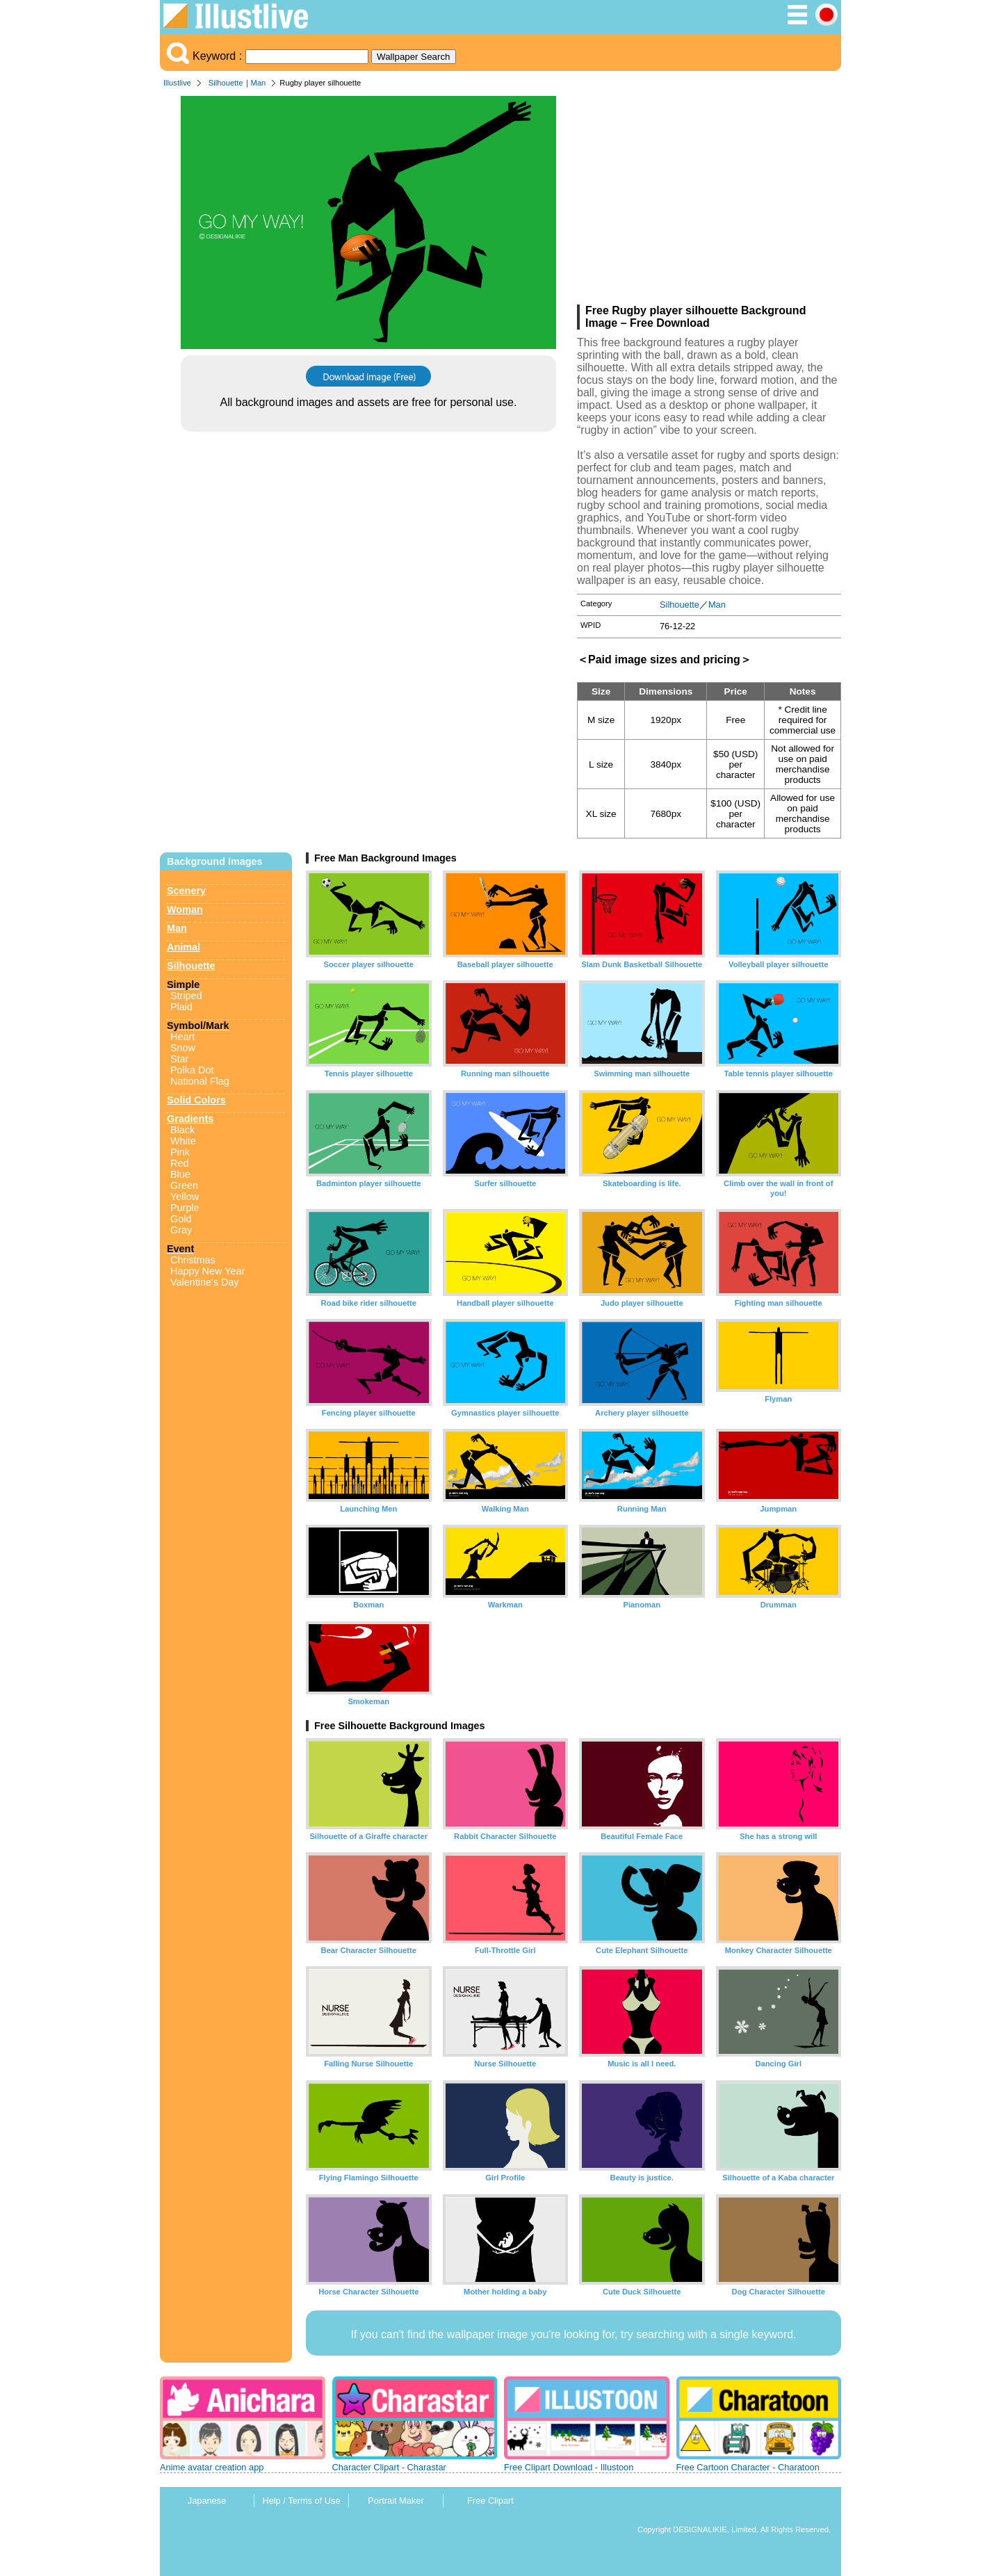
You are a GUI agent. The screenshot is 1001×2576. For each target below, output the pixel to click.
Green (184, 1185)
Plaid (181, 1006)
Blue (180, 1174)
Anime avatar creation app (211, 2467)
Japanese (207, 2500)
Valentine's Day (204, 1282)
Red (179, 1163)
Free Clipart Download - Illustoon (568, 2467)
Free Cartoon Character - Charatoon (748, 2467)
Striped (186, 995)
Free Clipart (490, 2500)
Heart (182, 1036)
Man (258, 83)
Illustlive (177, 83)
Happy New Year (207, 1271)
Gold (180, 1218)
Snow (182, 1047)
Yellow (184, 1196)
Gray (181, 1230)
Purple (185, 1207)
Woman (185, 909)
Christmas (192, 1259)
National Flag (199, 1081)
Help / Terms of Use (301, 2500)
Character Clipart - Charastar (389, 2467)
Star (179, 1058)
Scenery (186, 890)
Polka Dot (191, 1070)
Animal (183, 947)
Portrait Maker (395, 2500)
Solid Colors (196, 1099)
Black (182, 1129)
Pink (180, 1152)
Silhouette (226, 83)
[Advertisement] (709, 200)
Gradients (190, 1118)
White (183, 1141)
